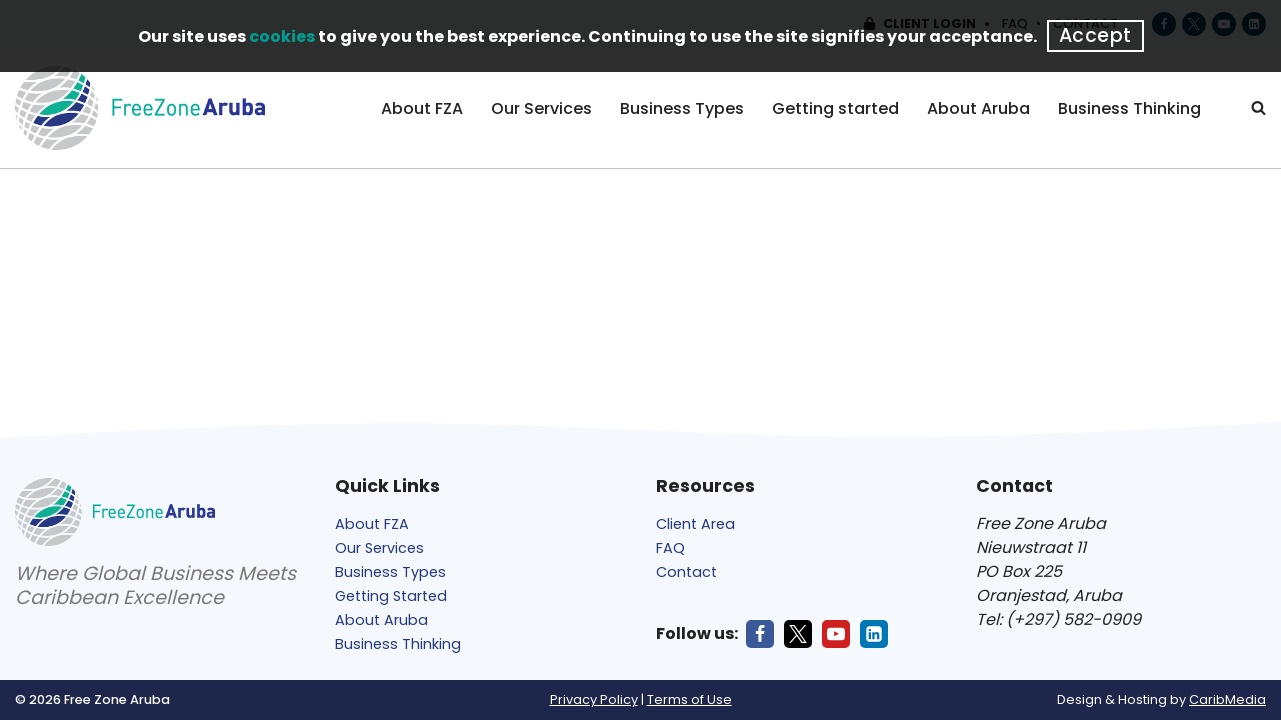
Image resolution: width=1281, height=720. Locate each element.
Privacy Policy (594, 699)
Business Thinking (1129, 108)
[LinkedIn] (874, 634)
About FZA (422, 108)
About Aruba (978, 108)
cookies (282, 36)
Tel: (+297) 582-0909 (1058, 619)
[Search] (1258, 107)
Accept (1095, 35)
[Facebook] (760, 634)
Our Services (541, 108)
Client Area (695, 524)
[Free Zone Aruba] (140, 108)
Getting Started (391, 596)
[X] (798, 634)
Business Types (682, 108)
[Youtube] (836, 634)
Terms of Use (689, 699)
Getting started (835, 108)
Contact (686, 572)
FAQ (670, 548)
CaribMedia (1227, 699)
